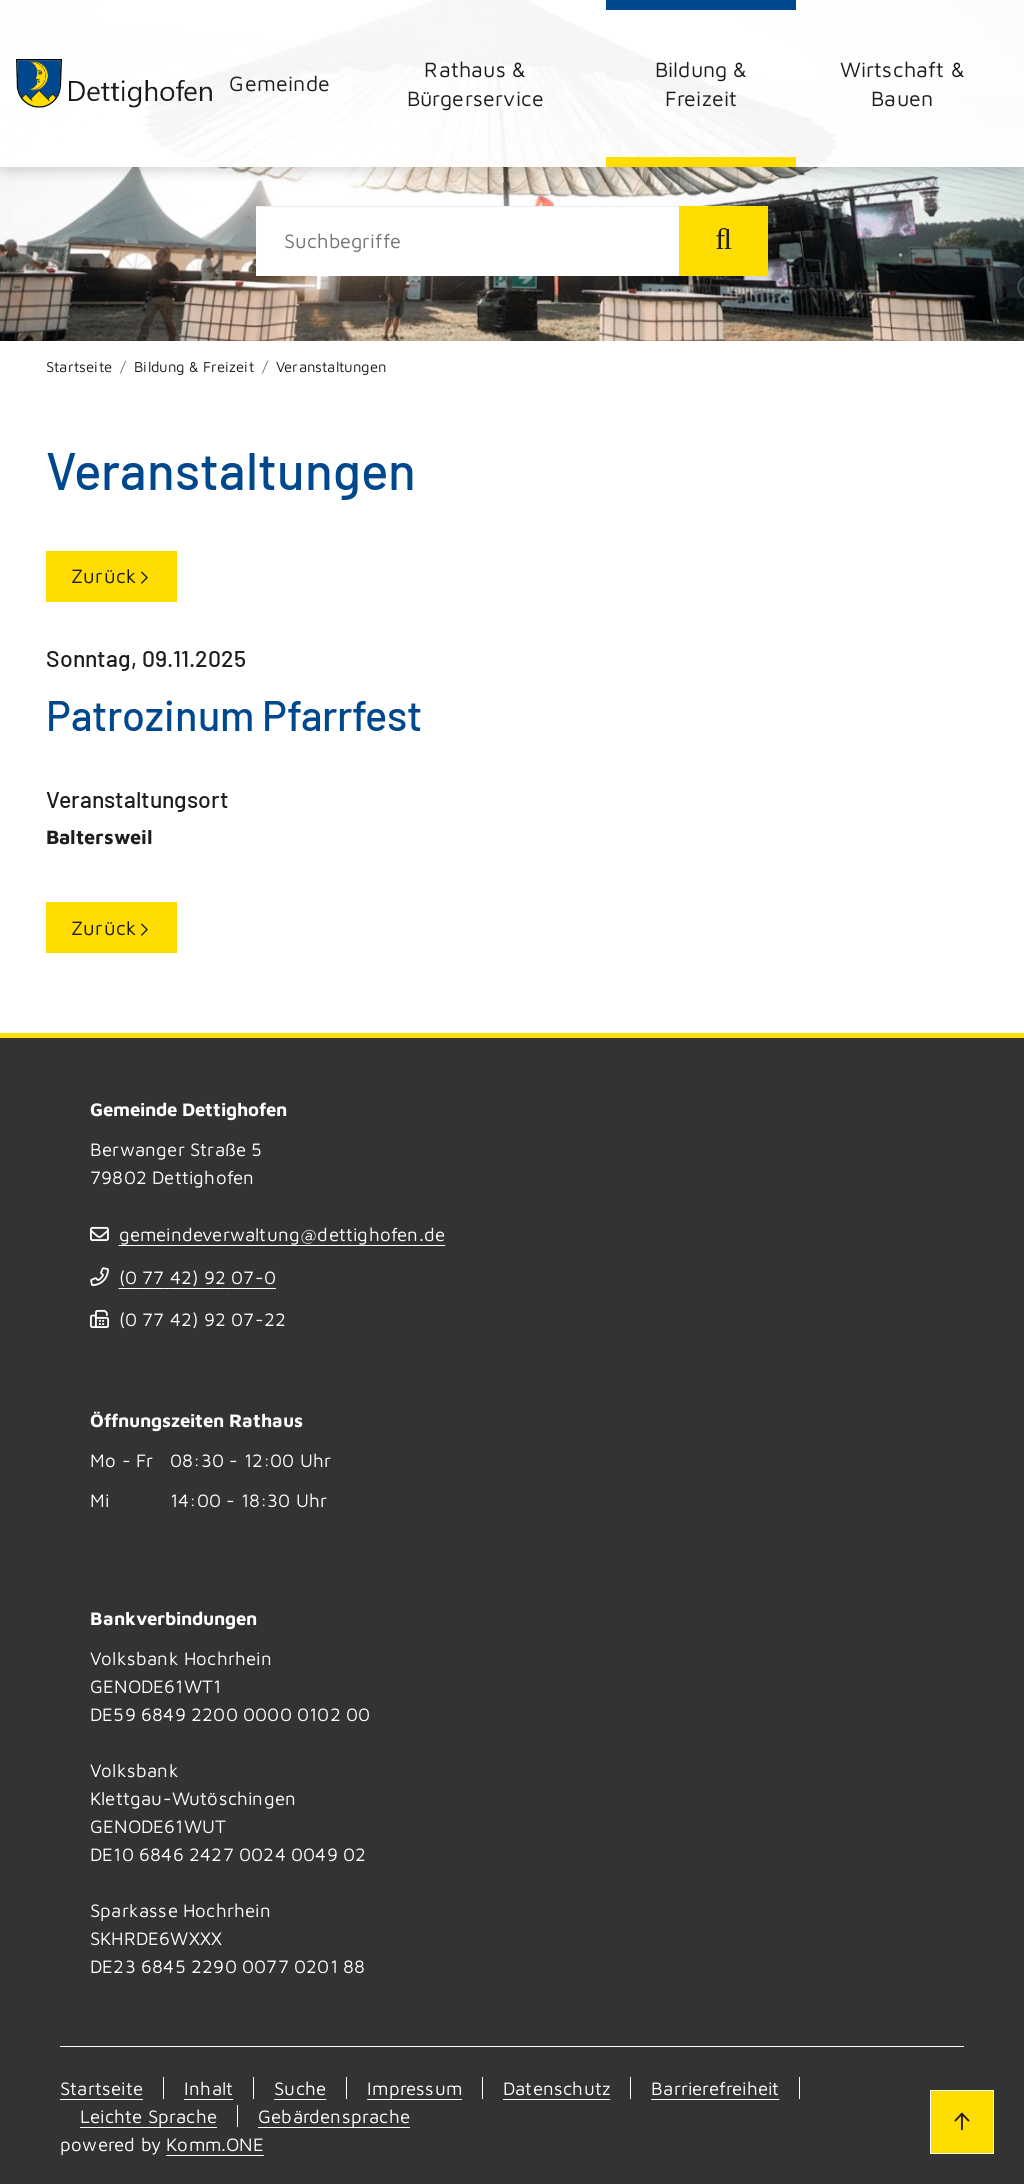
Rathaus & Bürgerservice (476, 83)
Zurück (103, 575)
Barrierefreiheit (715, 2088)
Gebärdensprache (334, 2116)
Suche (300, 2088)
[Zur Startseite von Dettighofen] (115, 83)
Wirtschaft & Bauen (902, 83)
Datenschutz (556, 2088)
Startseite (79, 366)
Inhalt (208, 2088)
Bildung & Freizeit (701, 83)
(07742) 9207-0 (197, 1277)
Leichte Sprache (148, 2116)
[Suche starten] (723, 241)
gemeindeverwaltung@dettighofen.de (282, 1234)
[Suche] (467, 241)
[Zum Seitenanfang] (962, 2122)
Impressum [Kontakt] (414, 2088)
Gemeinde (279, 82)
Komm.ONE (215, 2144)
